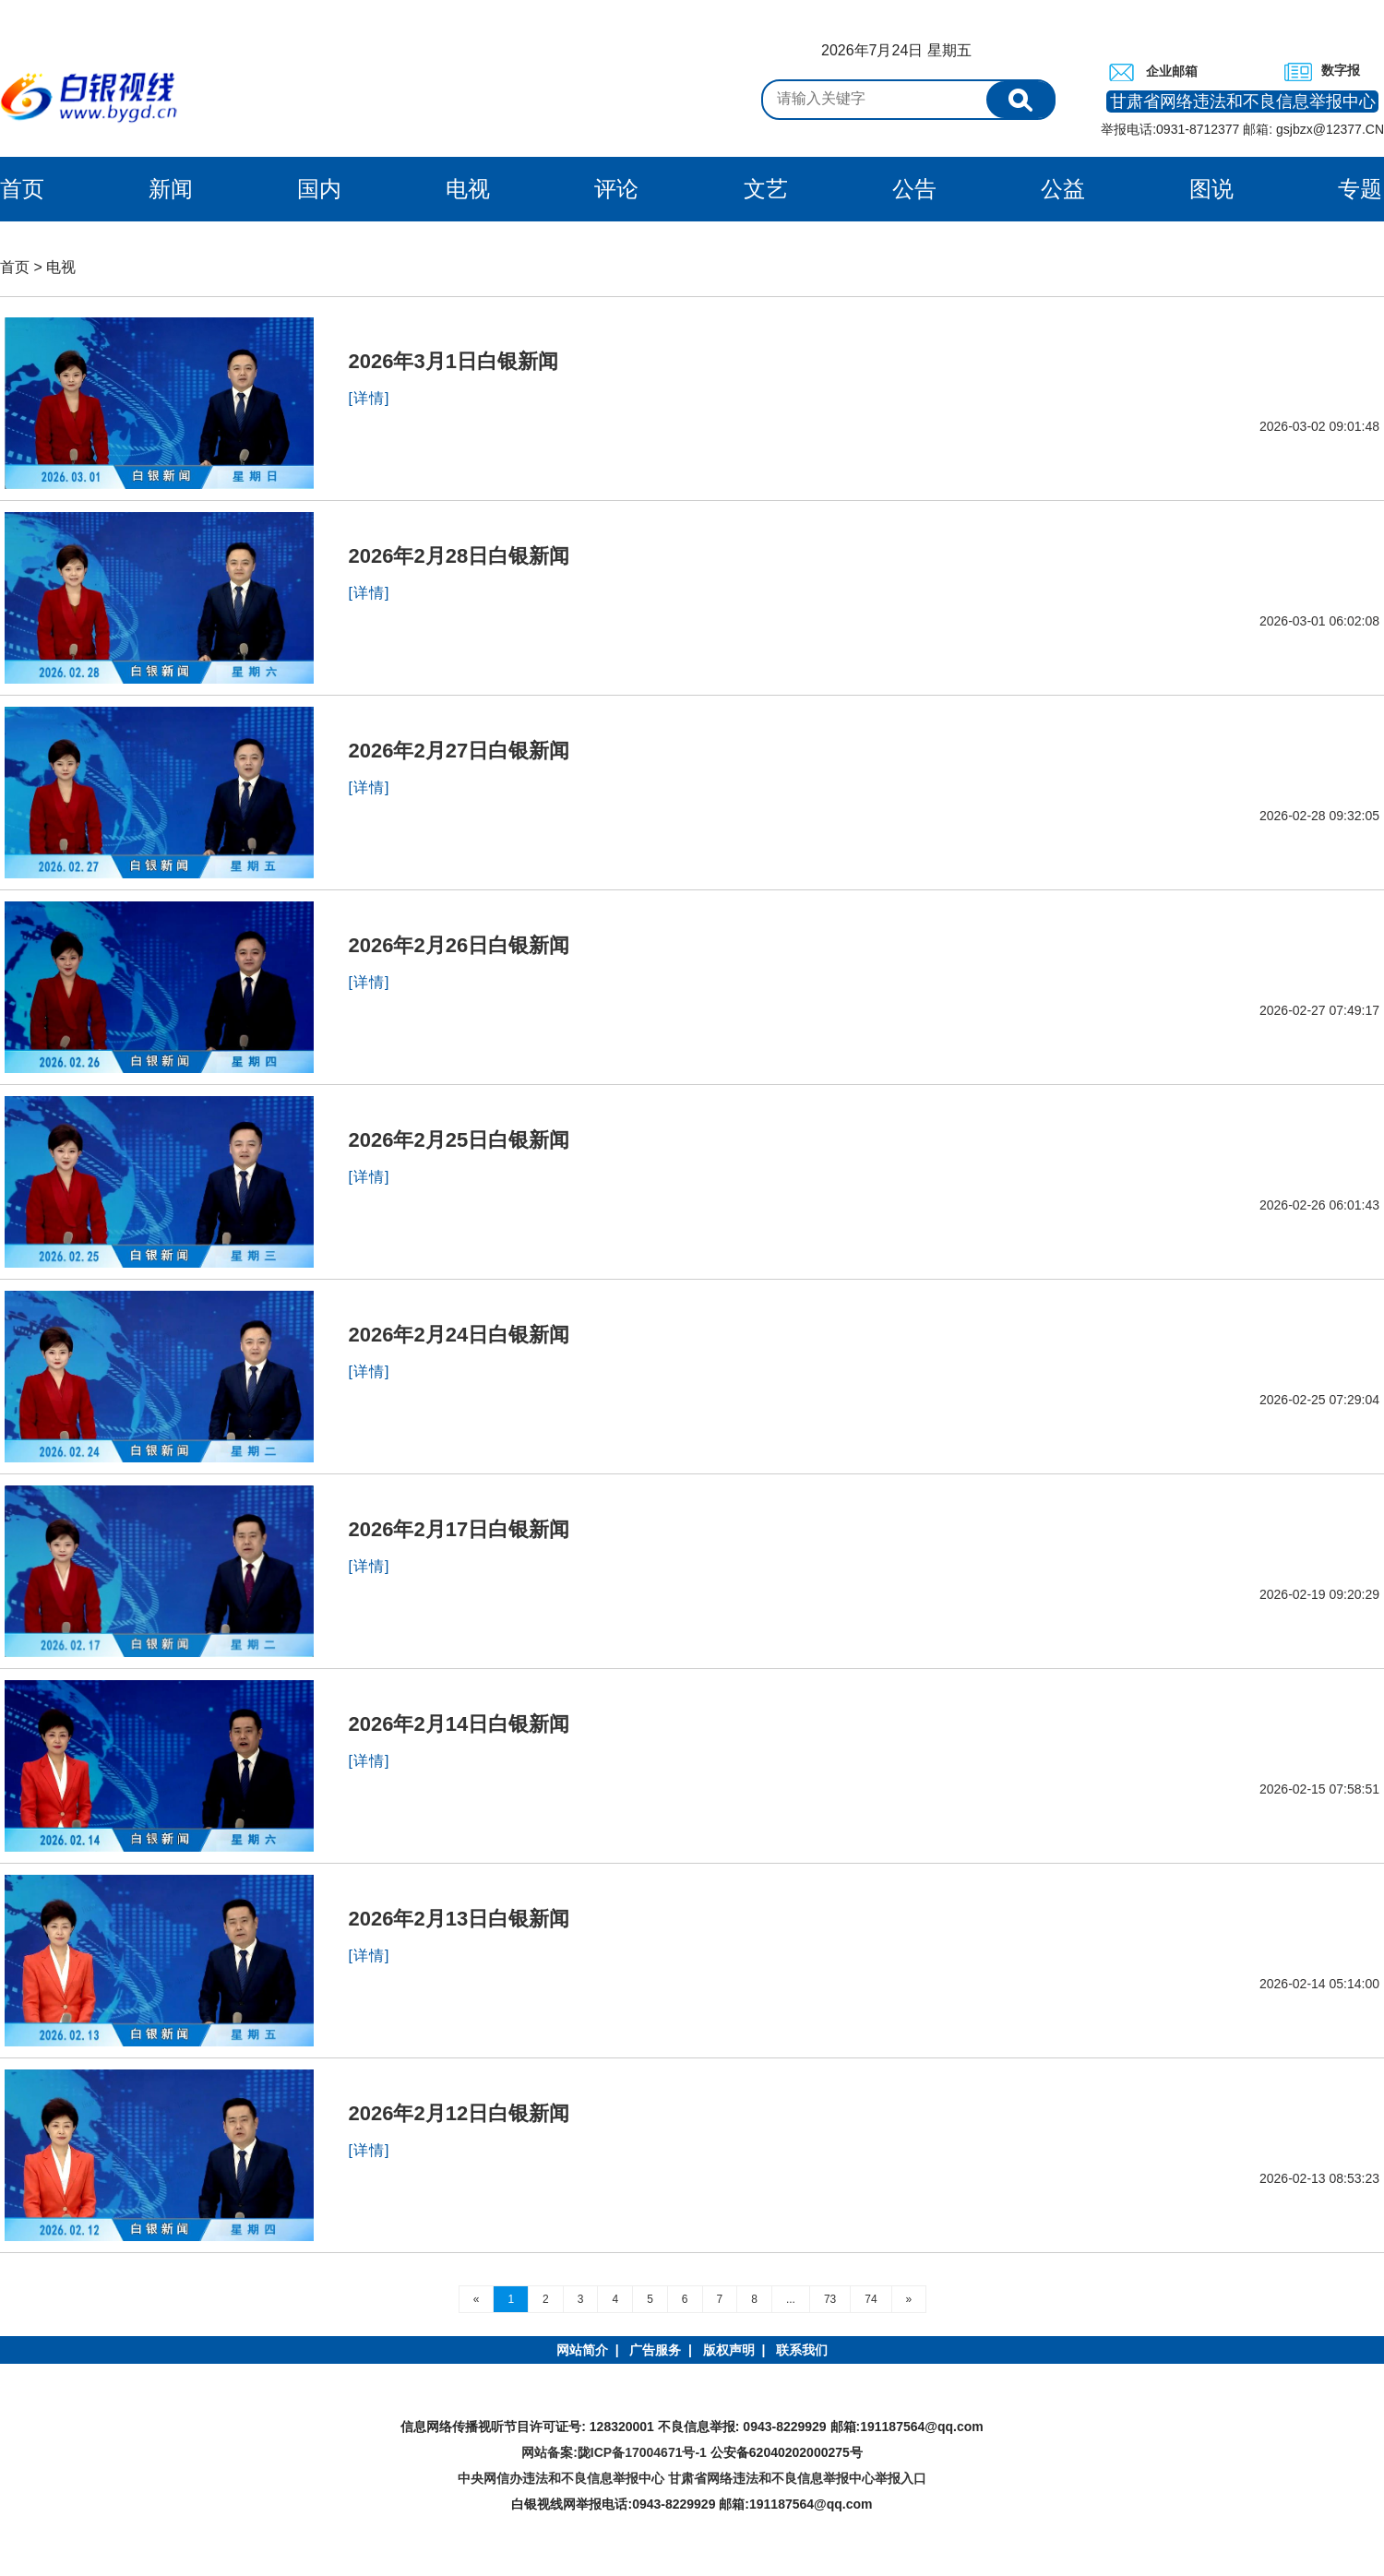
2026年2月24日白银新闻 (459, 1334)
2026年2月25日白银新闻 (459, 1139)
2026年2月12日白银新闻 (459, 2113)
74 (871, 2299)
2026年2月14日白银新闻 (459, 1723)
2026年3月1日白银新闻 (453, 361)
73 (830, 2299)
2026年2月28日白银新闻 (459, 555)
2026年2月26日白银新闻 (459, 945)
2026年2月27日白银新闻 (459, 750)
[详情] (369, 398)
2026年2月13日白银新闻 (459, 1918)
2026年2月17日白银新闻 (459, 1529)
